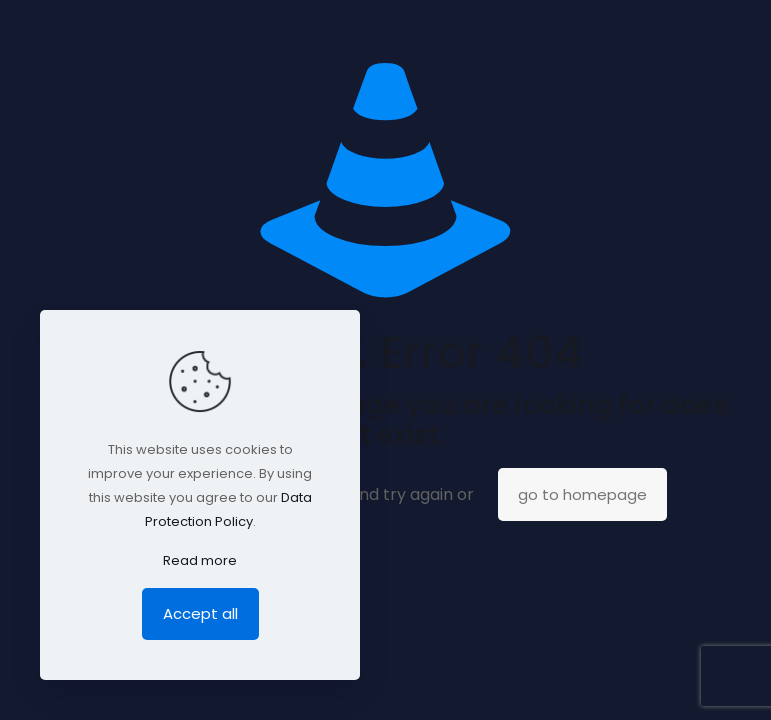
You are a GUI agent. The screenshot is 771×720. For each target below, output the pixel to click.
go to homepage (582, 494)
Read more (200, 560)
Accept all (200, 613)
